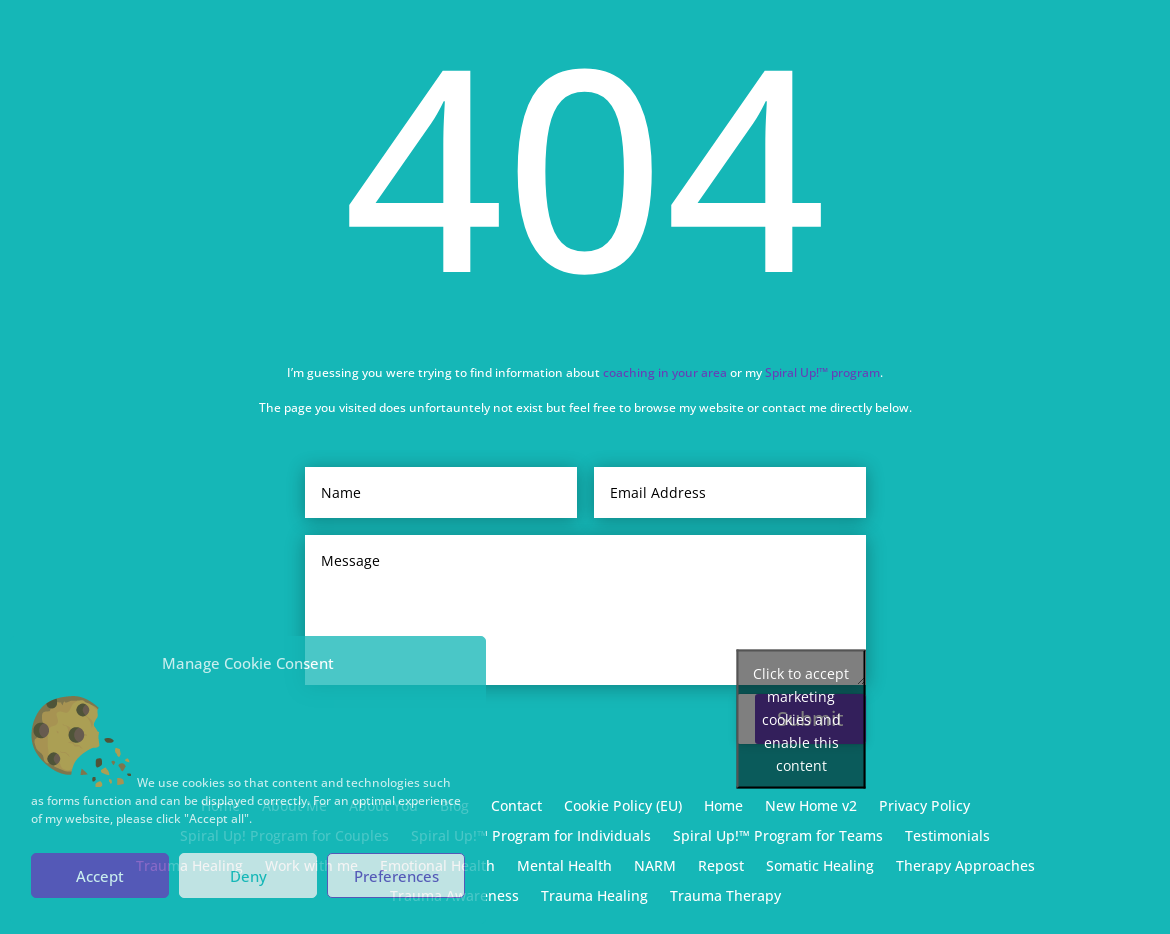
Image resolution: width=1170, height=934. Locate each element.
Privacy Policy (924, 807)
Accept (100, 876)
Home (723, 807)
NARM (655, 867)
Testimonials (947, 837)
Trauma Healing (594, 897)
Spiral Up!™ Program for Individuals (531, 837)
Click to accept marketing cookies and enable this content (801, 719)
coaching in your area (665, 372)
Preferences (396, 876)
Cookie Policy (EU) (623, 807)
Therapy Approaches (965, 867)
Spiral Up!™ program (822, 372)
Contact (516, 807)
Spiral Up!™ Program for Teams (778, 837)
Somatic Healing (820, 867)
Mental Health (564, 867)
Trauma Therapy (725, 897)
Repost (721, 867)
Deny (248, 876)
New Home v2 (811, 807)
